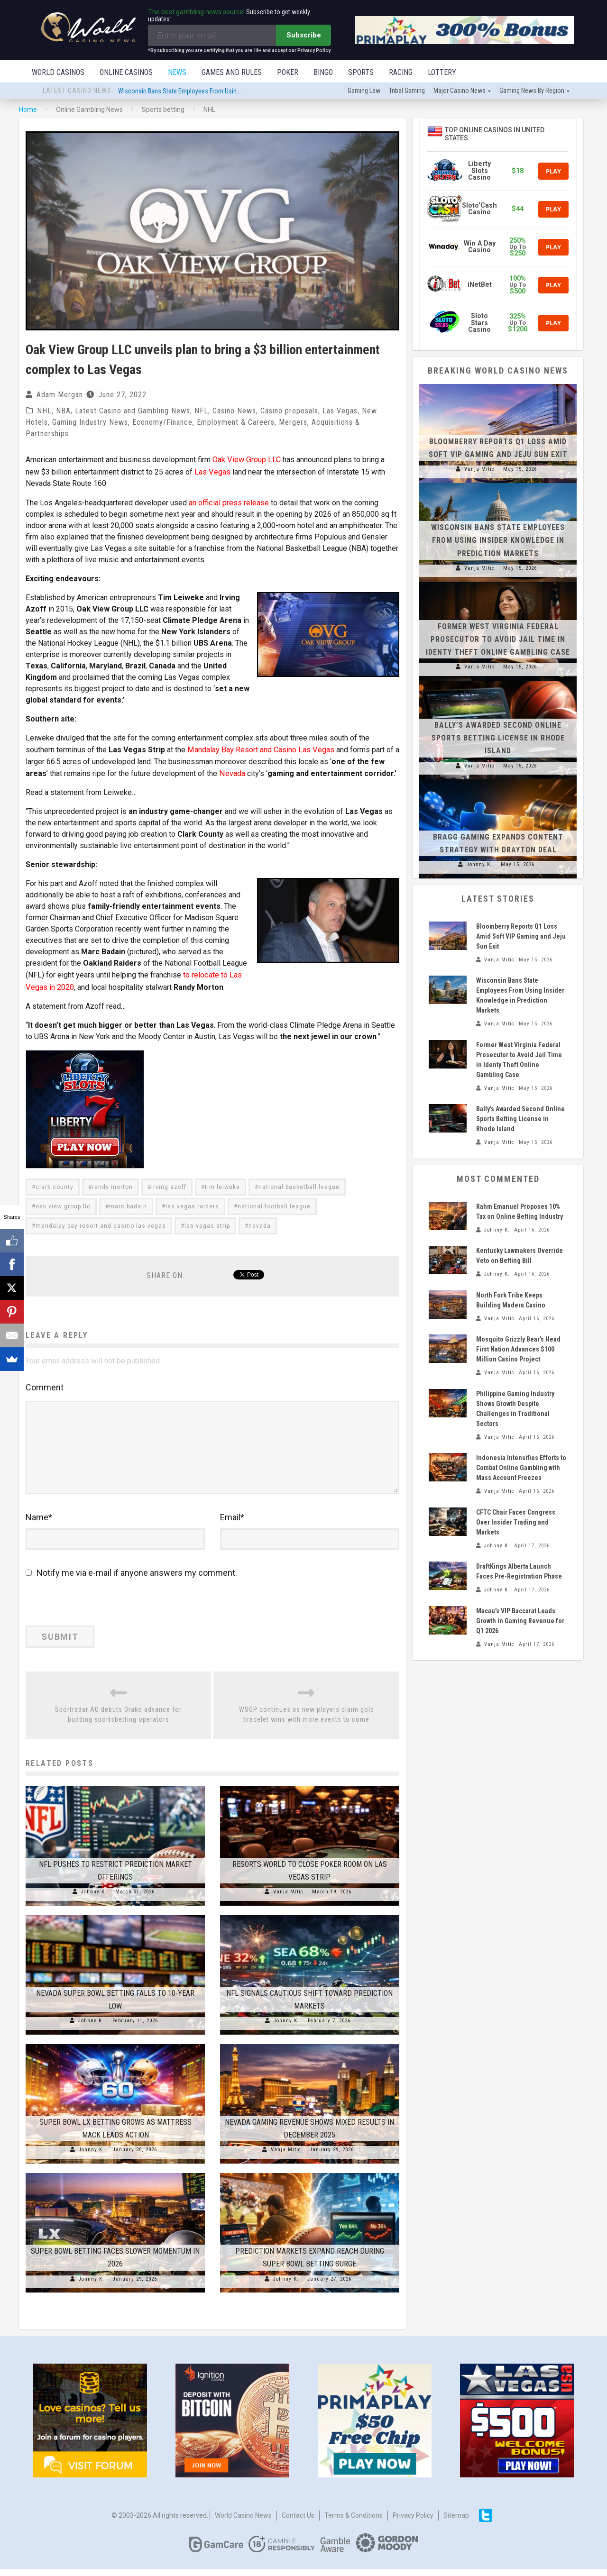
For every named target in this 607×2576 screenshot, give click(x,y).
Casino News (234, 411)
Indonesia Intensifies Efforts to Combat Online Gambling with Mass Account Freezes (521, 1468)
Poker (287, 72)
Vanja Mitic (288, 1899)
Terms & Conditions (353, 2522)
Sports (361, 72)
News (177, 72)
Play (553, 172)
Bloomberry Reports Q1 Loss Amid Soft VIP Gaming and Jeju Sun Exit (521, 937)
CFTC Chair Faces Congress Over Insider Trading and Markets (515, 1523)
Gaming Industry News (90, 423)
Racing (401, 72)
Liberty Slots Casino (479, 172)
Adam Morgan (60, 395)
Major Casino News (459, 91)
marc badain (128, 1202)
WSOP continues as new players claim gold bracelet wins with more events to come (306, 1721)
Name (39, 1524)
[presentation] (91, 1612)
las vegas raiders (192, 1202)
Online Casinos (126, 72)
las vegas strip (207, 1222)
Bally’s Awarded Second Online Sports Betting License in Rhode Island (498, 739)
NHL (44, 411)
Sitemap (456, 2522)
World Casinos (58, 72)
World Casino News (243, 2522)
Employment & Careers (236, 423)
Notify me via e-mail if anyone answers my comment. (131, 1580)
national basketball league (299, 1183)
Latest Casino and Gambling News (132, 411)
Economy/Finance (162, 423)
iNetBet (480, 286)
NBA (63, 411)
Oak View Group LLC (246, 460)
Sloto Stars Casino (479, 324)
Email (232, 1524)
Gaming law (364, 91)
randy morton (112, 1183)
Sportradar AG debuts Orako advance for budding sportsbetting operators (118, 1721)
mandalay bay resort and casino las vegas (101, 1222)
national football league (274, 1202)
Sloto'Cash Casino (479, 209)
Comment (45, 1383)
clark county (55, 1183)
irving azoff (168, 1183)
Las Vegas (340, 411)
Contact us (298, 2522)
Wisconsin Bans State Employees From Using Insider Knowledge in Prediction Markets (233, 92)
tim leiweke (222, 1183)
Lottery (442, 72)
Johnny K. (94, 1899)
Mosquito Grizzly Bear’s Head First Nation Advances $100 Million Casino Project (518, 1350)
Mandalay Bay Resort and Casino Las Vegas (260, 748)
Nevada (231, 771)
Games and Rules (232, 72)
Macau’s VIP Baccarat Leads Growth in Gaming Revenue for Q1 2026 (520, 1621)
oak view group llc (63, 1202)
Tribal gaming (407, 91)
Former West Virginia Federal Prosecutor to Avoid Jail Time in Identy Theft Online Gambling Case (498, 640)
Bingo (323, 72)
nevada (259, 1222)
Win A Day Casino (480, 247)
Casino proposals (289, 411)
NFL (201, 411)
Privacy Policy (413, 2522)
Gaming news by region (531, 91)
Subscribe (303, 35)
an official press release (228, 501)
